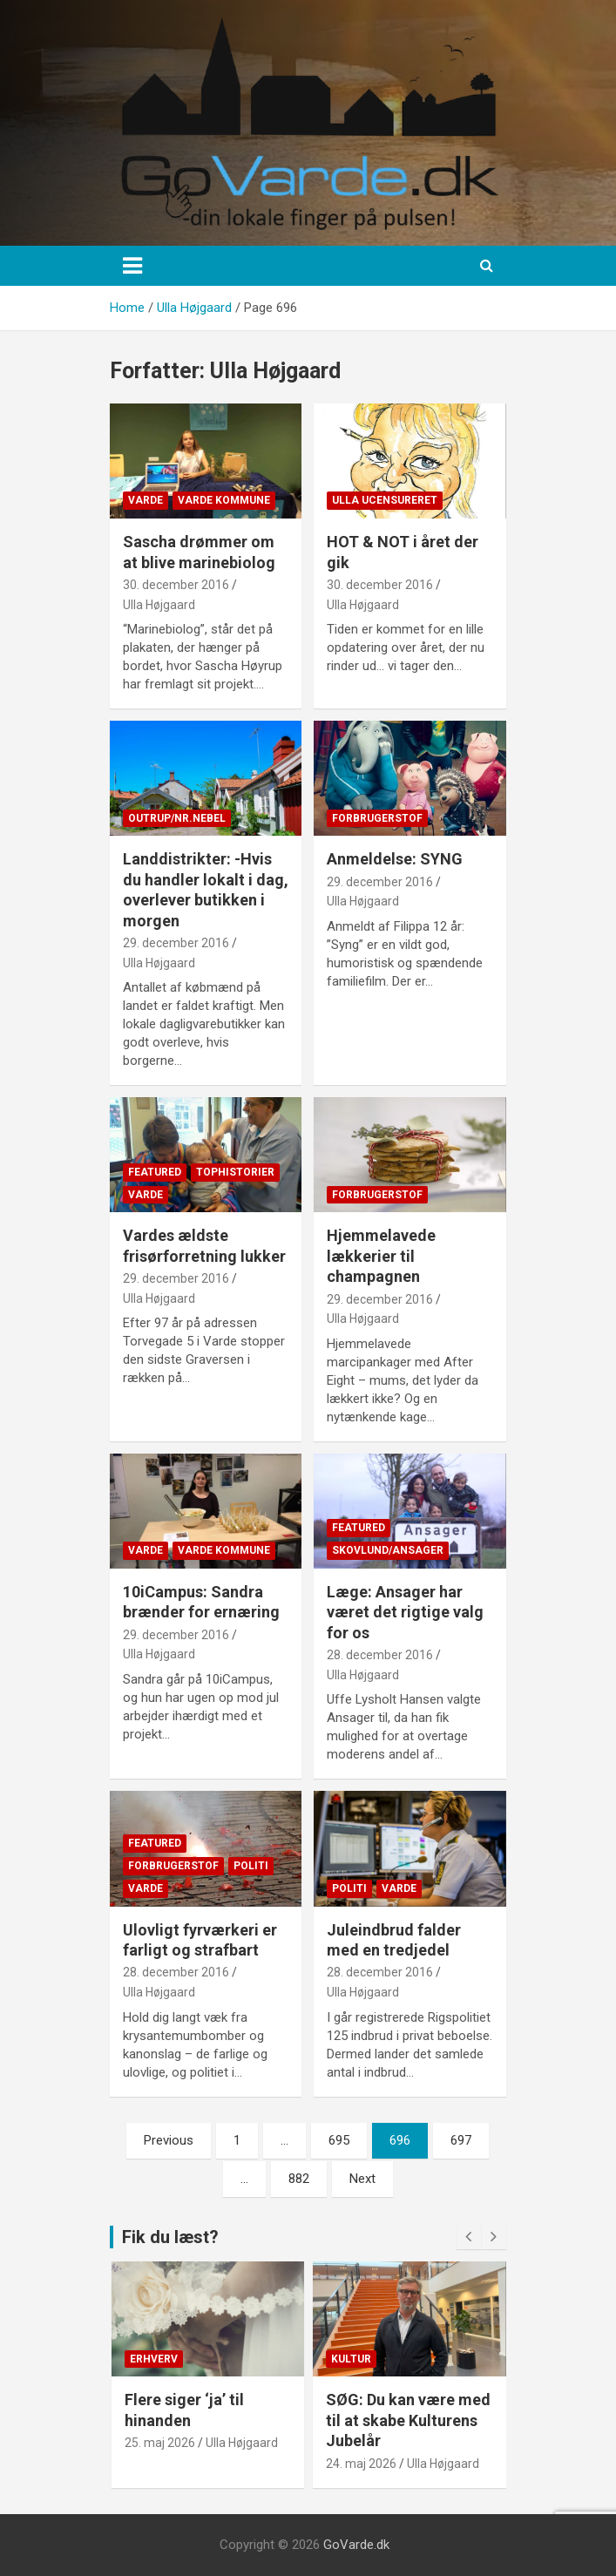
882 (298, 2178)
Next (362, 2178)
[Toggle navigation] (132, 266)
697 (460, 2140)
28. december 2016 (380, 1655)
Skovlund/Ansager (387, 1550)
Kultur (351, 2359)
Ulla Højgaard (159, 605)
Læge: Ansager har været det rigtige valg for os (405, 1612)
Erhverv (154, 2359)
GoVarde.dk (356, 2544)
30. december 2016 (176, 585)
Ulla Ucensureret (384, 500)
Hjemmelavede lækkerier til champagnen (381, 1255)
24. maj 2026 (361, 2464)
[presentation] (469, 2237)
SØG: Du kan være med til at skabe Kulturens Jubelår (408, 2420)
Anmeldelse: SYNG (395, 859)
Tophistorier (235, 1172)
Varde (145, 500)
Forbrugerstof (377, 818)
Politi (251, 1866)
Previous (168, 2140)
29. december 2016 (176, 943)
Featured (154, 1172)
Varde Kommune (224, 500)
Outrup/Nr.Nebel (177, 818)
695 (338, 2140)
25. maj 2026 (160, 2443)
